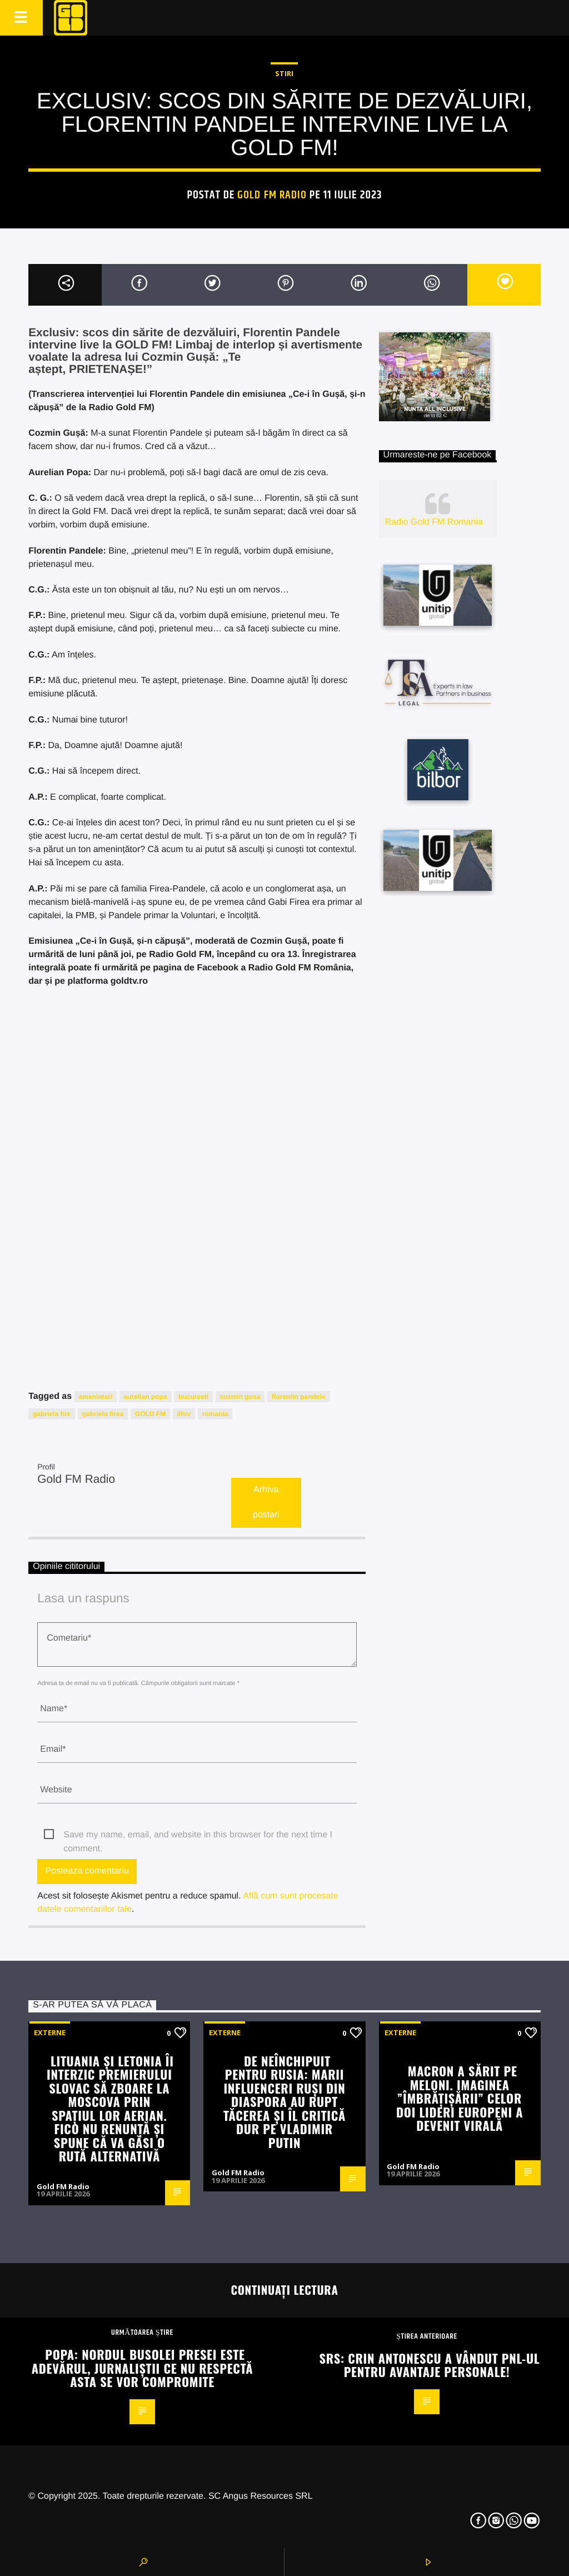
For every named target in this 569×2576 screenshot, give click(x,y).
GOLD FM (150, 1414)
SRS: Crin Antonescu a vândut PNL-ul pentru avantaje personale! (430, 2365)
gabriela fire (52, 1414)
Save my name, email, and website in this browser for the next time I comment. (197, 1836)
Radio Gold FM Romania (434, 522)
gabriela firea (103, 1414)
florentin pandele (299, 1397)
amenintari (96, 1397)
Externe (50, 2032)
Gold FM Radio (272, 195)
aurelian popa (145, 1397)
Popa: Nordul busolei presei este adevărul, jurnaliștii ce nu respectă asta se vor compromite (142, 2367)
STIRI (284, 73)
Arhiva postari (266, 1502)
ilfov (184, 1414)
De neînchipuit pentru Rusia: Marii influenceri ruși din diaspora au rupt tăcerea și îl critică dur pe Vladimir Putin (284, 2101)
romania (215, 1414)
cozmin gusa (240, 1397)
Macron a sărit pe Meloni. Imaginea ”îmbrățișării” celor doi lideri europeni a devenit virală (459, 2097)
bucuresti (193, 1397)
